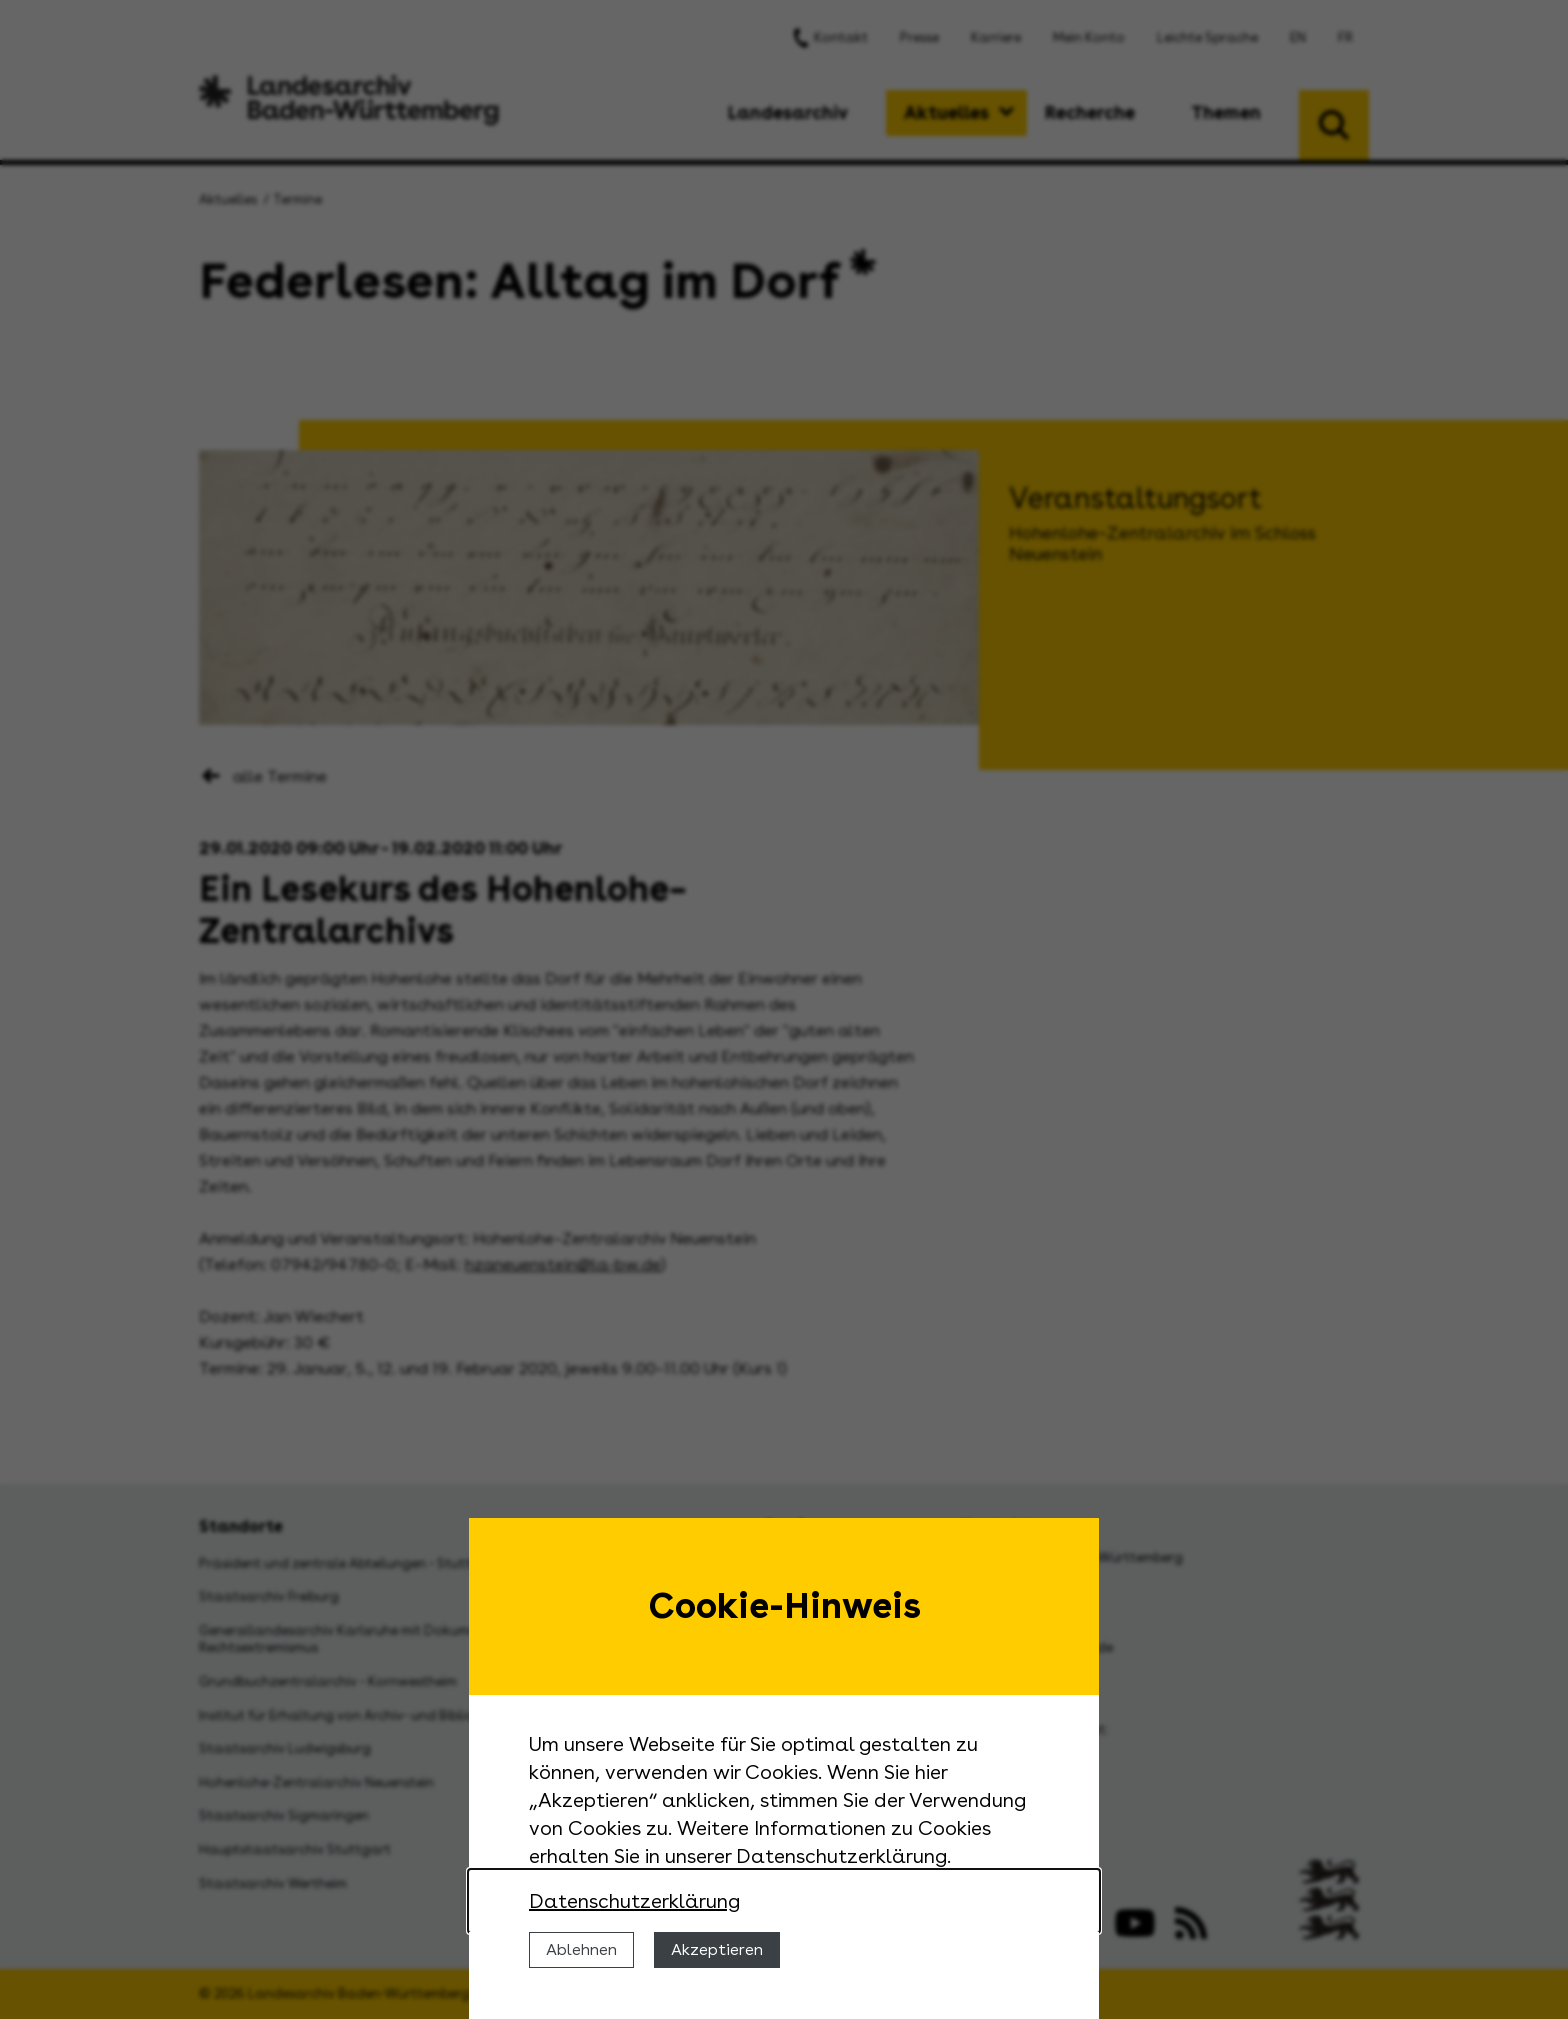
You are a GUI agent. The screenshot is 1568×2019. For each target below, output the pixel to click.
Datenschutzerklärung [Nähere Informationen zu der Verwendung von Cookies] (634, 1901)
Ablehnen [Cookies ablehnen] (581, 1949)
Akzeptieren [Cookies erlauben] (717, 1949)
